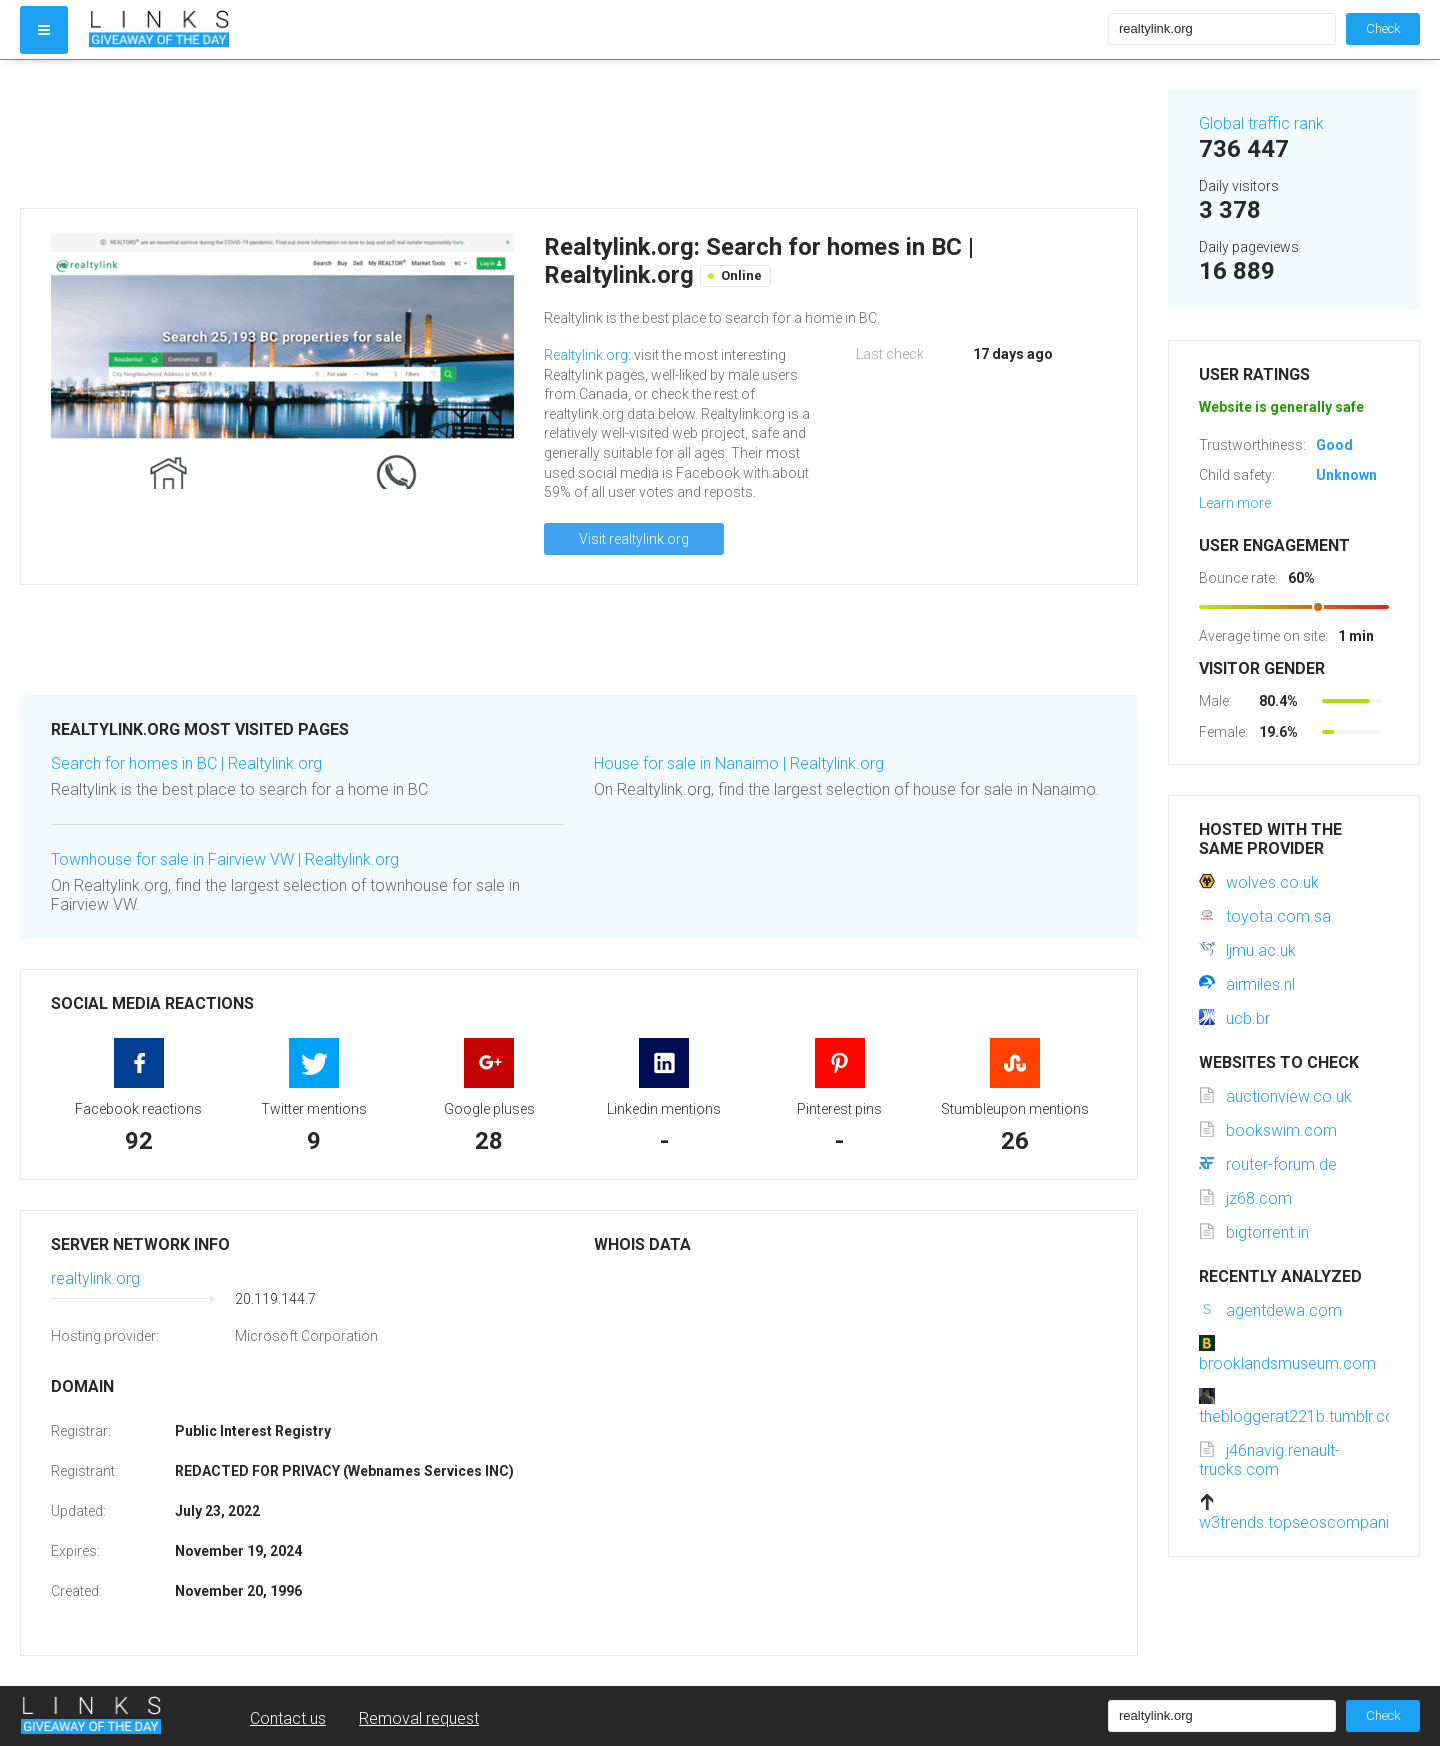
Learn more (1235, 503)
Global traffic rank (1261, 123)
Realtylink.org (586, 355)
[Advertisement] (579, 134)
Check (1383, 28)
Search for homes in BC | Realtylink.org (186, 763)
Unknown (1346, 475)
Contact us (288, 1718)
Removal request (419, 1718)
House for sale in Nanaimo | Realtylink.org (739, 763)
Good (1334, 445)
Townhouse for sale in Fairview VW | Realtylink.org (225, 859)
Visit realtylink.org (634, 539)
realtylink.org (95, 1278)
